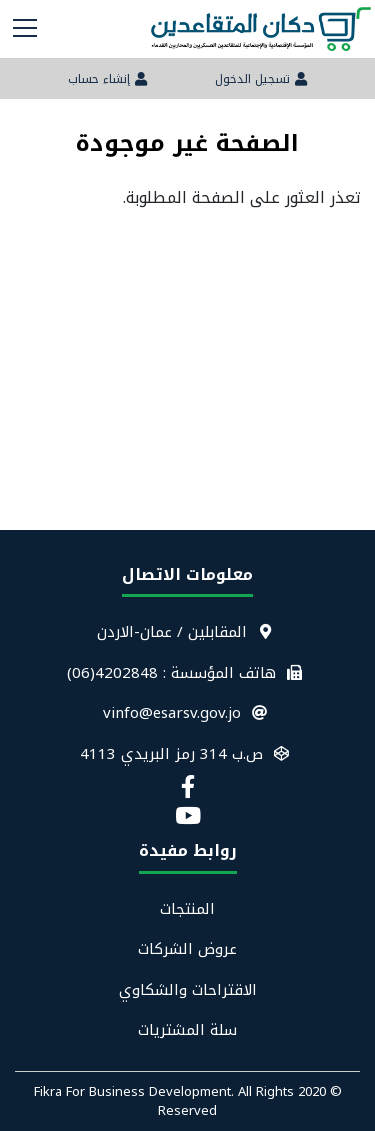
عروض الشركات (187, 949)
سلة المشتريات (187, 1030)
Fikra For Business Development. (136, 1091)
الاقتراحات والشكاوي (188, 990)
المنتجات (187, 909)
